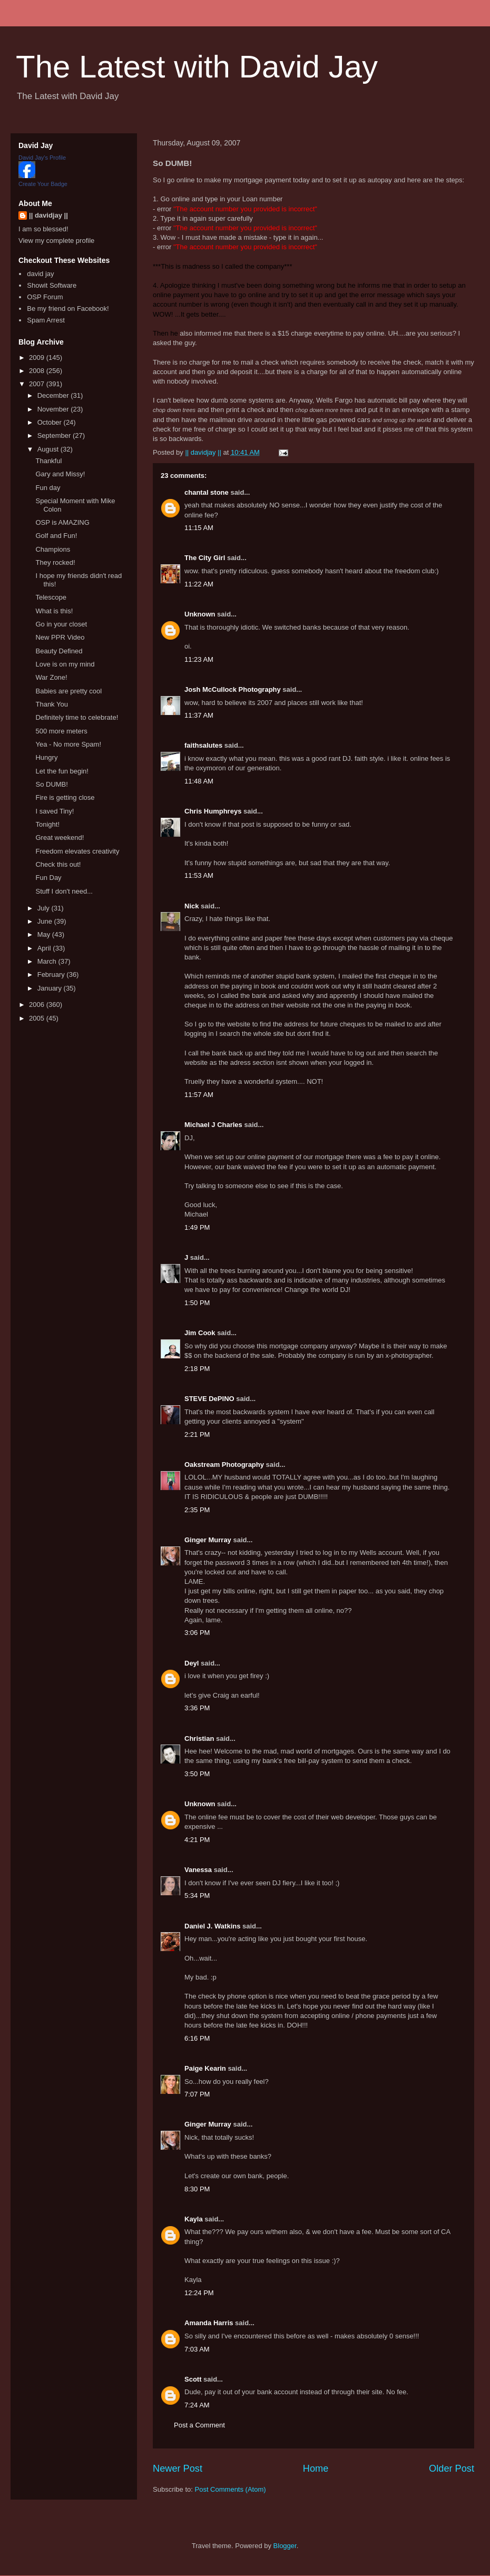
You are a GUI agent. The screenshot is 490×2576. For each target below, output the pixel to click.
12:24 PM (199, 2293)
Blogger (285, 2546)
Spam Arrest (46, 320)
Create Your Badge (42, 184)
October (50, 422)
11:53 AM (198, 875)
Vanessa (198, 1870)
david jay (40, 274)
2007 (37, 384)
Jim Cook (199, 1333)
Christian (199, 1738)
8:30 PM (197, 2189)
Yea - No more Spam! (68, 744)
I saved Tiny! (54, 811)
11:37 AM (198, 715)
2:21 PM (197, 1434)
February (52, 974)
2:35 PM (197, 1510)
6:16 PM (197, 2038)
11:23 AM (198, 659)
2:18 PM (197, 1369)
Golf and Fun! (56, 536)
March (47, 961)
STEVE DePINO (209, 1399)
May (44, 934)
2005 (37, 1018)
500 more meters (61, 731)
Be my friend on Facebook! (68, 308)
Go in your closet (61, 624)
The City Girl (204, 558)
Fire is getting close (64, 797)
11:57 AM (198, 1095)
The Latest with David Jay (197, 66)
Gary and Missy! (60, 474)
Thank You (51, 704)
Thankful (48, 461)
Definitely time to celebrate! (76, 717)
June (45, 921)
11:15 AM (198, 528)
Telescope (50, 597)
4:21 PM (197, 1840)
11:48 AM (198, 781)
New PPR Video (59, 637)
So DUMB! (51, 784)
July (44, 908)
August (49, 449)
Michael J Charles (213, 1125)
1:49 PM (197, 1227)
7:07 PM (197, 2094)
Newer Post (177, 2468)
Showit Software (51, 285)
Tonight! (47, 824)
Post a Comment (199, 2425)
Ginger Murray (207, 1540)
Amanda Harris (208, 2323)
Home (316, 2468)
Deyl (191, 1663)
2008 (37, 371)
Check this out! (58, 864)
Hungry (46, 757)
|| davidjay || (48, 215)
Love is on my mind (64, 664)
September (55, 435)
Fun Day (48, 877)
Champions (52, 549)
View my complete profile (56, 240)
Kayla (193, 2219)
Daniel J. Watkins (212, 1926)
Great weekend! (59, 837)
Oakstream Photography (224, 1464)
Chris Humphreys (212, 811)
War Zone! (51, 677)
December (54, 395)
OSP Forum (45, 297)
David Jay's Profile (42, 157)
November (54, 409)
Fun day (47, 488)
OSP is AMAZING (62, 522)
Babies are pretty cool (68, 691)
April (45, 948)
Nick (191, 906)
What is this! (54, 611)
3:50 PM (197, 1774)
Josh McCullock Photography (232, 689)
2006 (37, 1004)
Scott (193, 2379)
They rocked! (55, 562)
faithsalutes (203, 745)
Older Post (451, 2468)
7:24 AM (197, 2405)
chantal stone (206, 492)
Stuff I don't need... (64, 891)
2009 (37, 357)
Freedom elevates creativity (77, 851)
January (50, 988)
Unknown (199, 614)
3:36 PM (197, 1708)
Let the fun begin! (61, 771)
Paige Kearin (205, 2068)
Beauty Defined (58, 651)
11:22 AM (198, 584)
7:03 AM (197, 2349)
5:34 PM (197, 1895)
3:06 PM (197, 1633)
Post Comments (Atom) (230, 2489)
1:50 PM (197, 1303)
